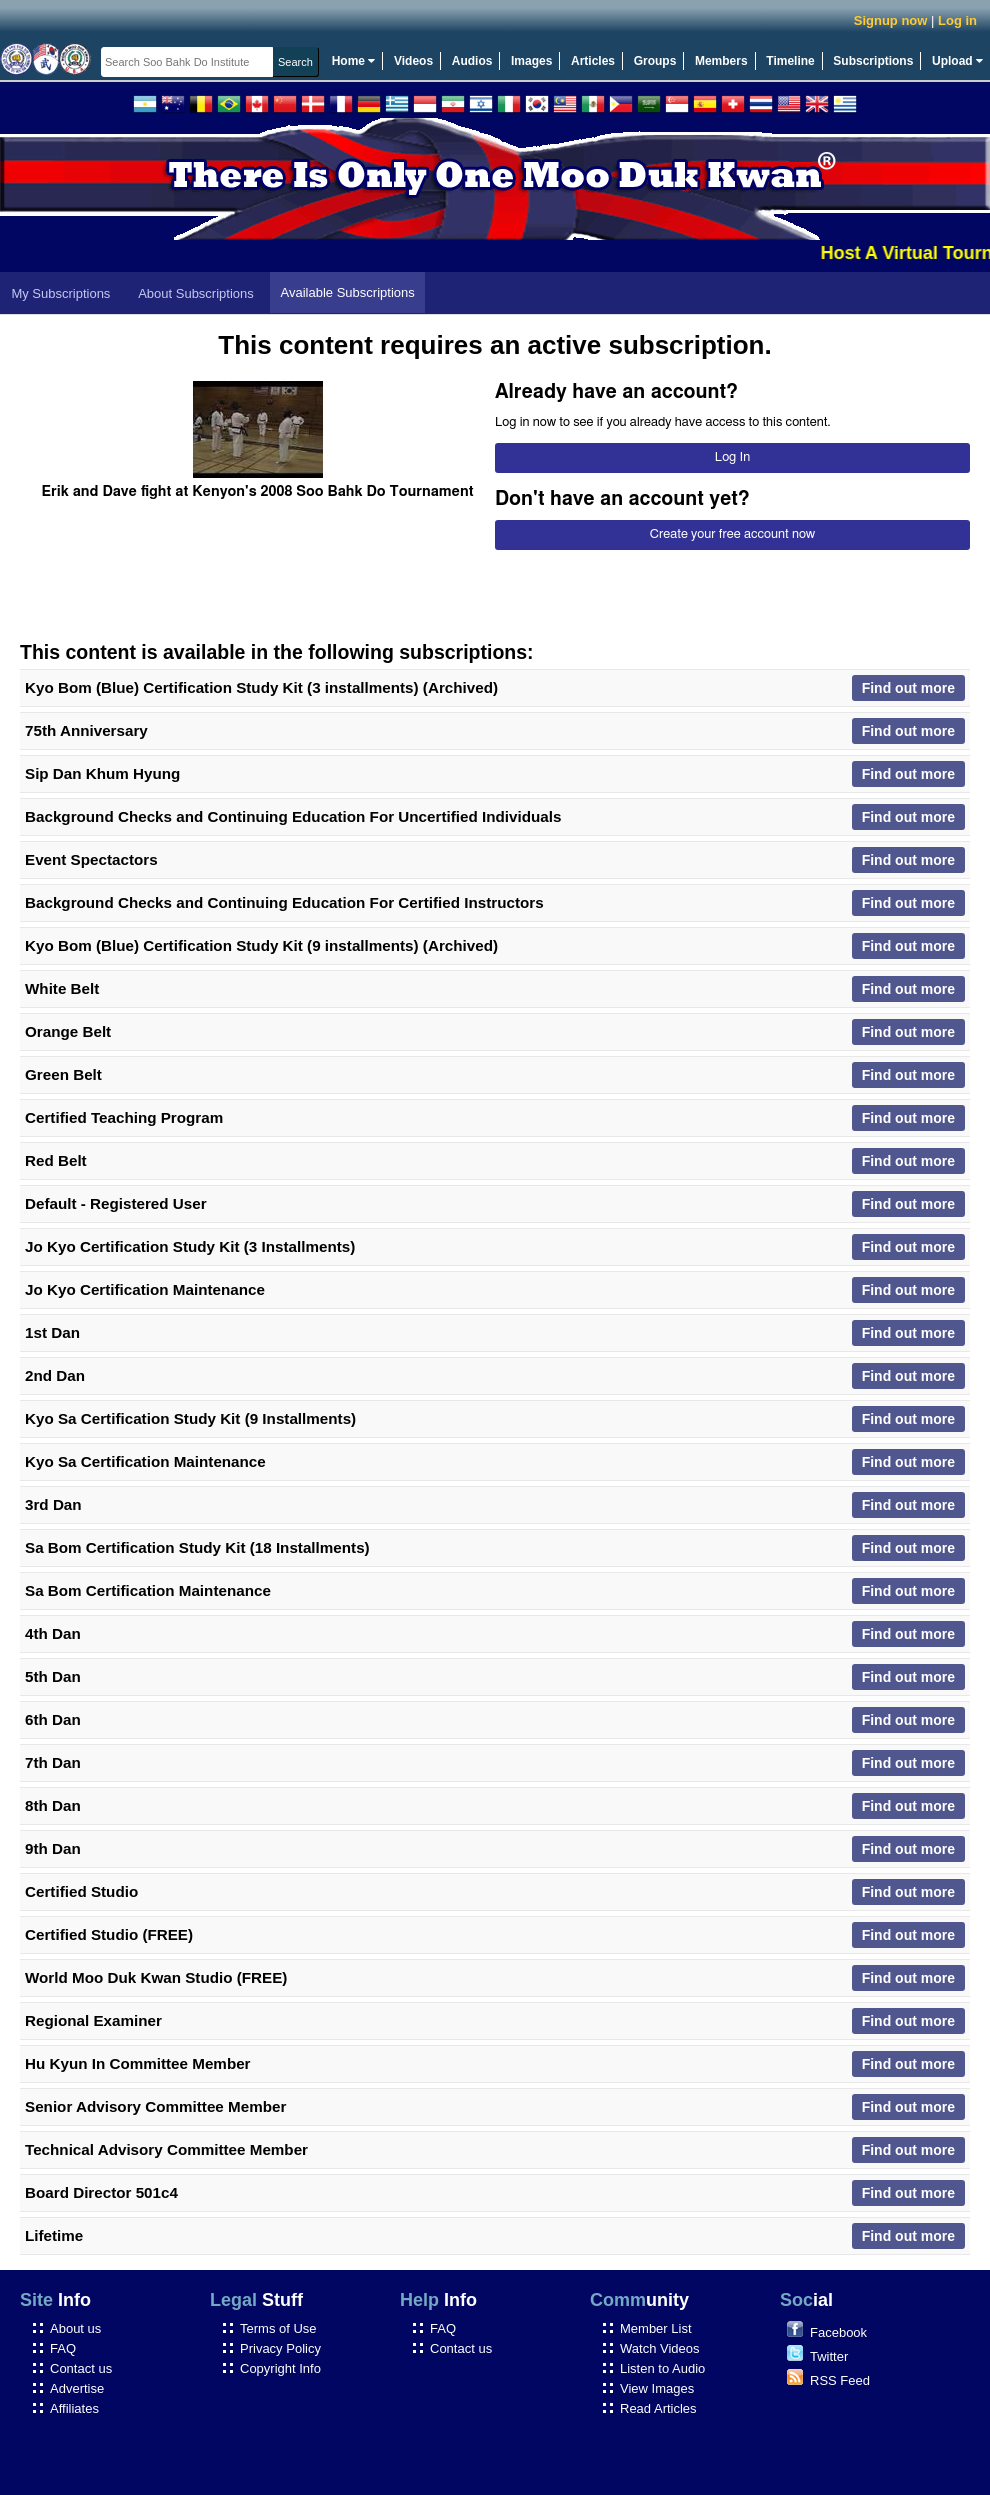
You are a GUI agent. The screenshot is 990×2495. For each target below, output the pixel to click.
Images (531, 61)
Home (354, 61)
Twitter (829, 2356)
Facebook (838, 2332)
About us (75, 2328)
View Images (657, 2388)
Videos (413, 61)
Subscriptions (873, 61)
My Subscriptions (60, 293)
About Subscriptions (196, 293)
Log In (732, 457)
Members (721, 61)
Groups (655, 61)
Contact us (81, 2368)
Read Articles (658, 2408)
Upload (957, 61)
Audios (472, 61)
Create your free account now (732, 534)
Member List (656, 2328)
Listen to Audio (662, 2368)
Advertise (77, 2388)
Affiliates (74, 2408)
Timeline (790, 61)
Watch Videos (660, 2348)
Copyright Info (280, 2368)
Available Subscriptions (348, 292)
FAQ (63, 2348)
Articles (593, 61)
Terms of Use (278, 2328)
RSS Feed (840, 2380)
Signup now (891, 20)
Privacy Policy (280, 2348)
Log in (957, 20)
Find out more (908, 688)
